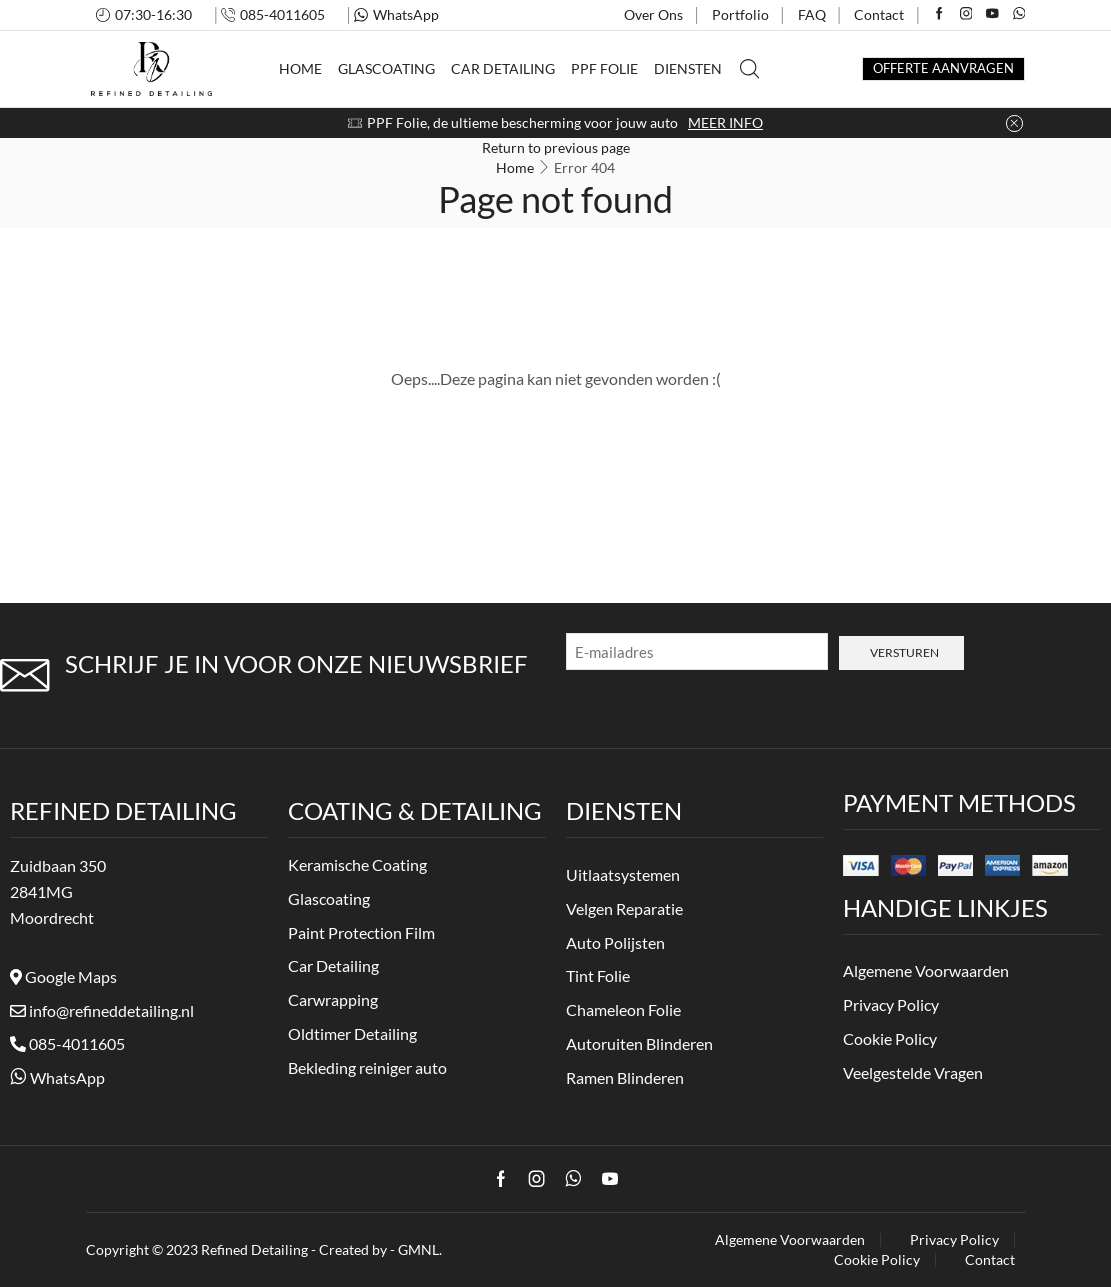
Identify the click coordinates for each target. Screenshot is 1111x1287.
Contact (879, 14)
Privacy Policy (954, 1240)
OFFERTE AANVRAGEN (943, 68)
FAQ (812, 14)
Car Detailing (503, 68)
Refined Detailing (254, 1249)
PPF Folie (604, 68)
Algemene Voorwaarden (790, 1240)
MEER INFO (725, 122)
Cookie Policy (877, 1260)
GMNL (418, 1249)
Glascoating (386, 68)
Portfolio (740, 14)
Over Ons (653, 14)
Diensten (688, 68)
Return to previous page (556, 147)
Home (300, 68)
